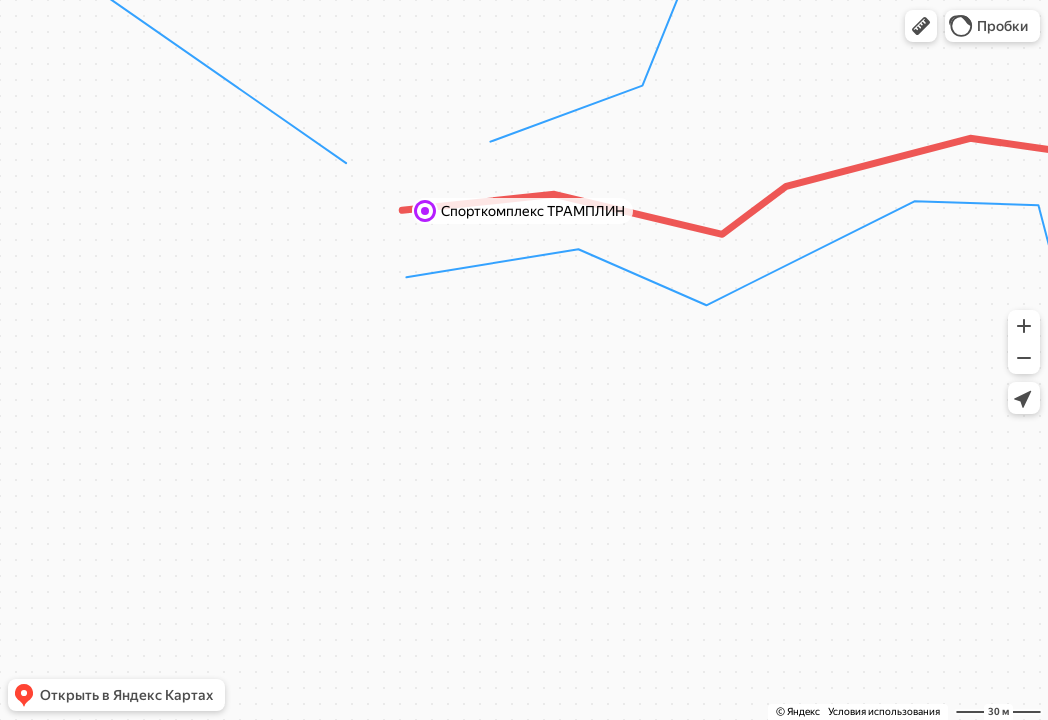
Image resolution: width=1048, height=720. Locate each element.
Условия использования (884, 711)
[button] (921, 26)
